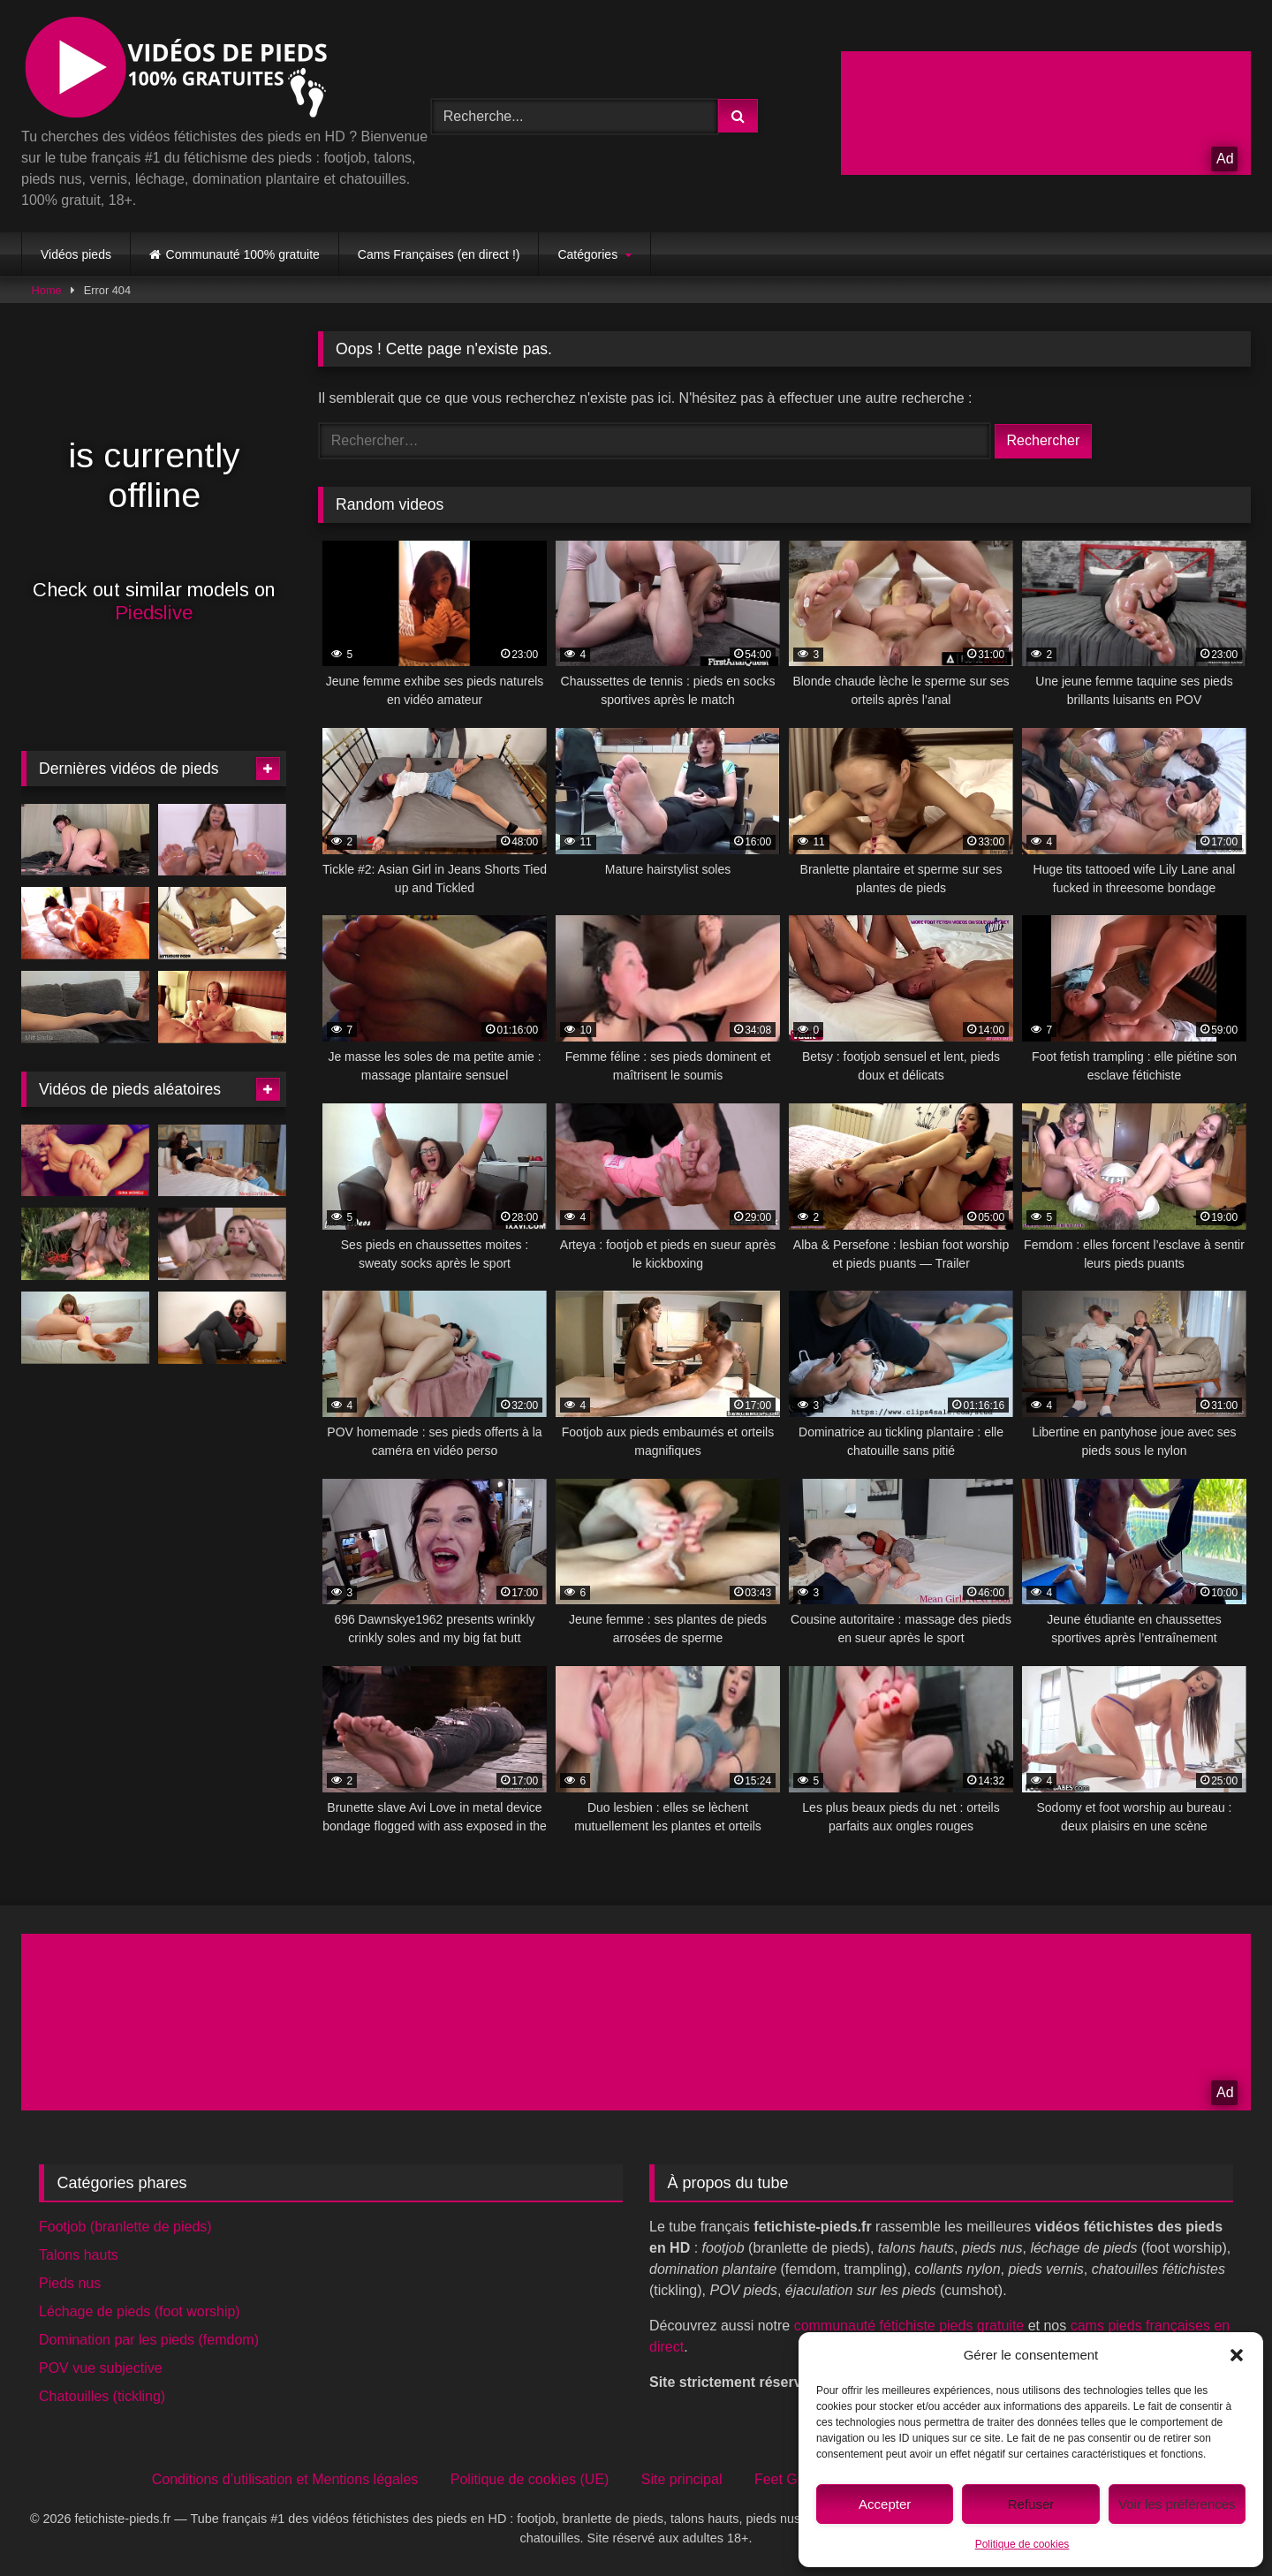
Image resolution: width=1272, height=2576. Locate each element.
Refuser (1031, 2504)
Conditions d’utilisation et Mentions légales (285, 2479)
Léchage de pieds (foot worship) (139, 2311)
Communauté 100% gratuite (243, 254)
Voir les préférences (1177, 2504)
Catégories (587, 254)
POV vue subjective (101, 2367)
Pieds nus (70, 2283)
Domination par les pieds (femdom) (149, 2339)
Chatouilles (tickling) (102, 2396)
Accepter (885, 2504)
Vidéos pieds (76, 254)
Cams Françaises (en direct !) (439, 254)
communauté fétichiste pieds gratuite (909, 2325)
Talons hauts (78, 2254)
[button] (1237, 2355)
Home (47, 290)
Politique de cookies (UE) (530, 2479)
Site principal (682, 2479)
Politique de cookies (1022, 2544)
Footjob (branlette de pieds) (125, 2226)
